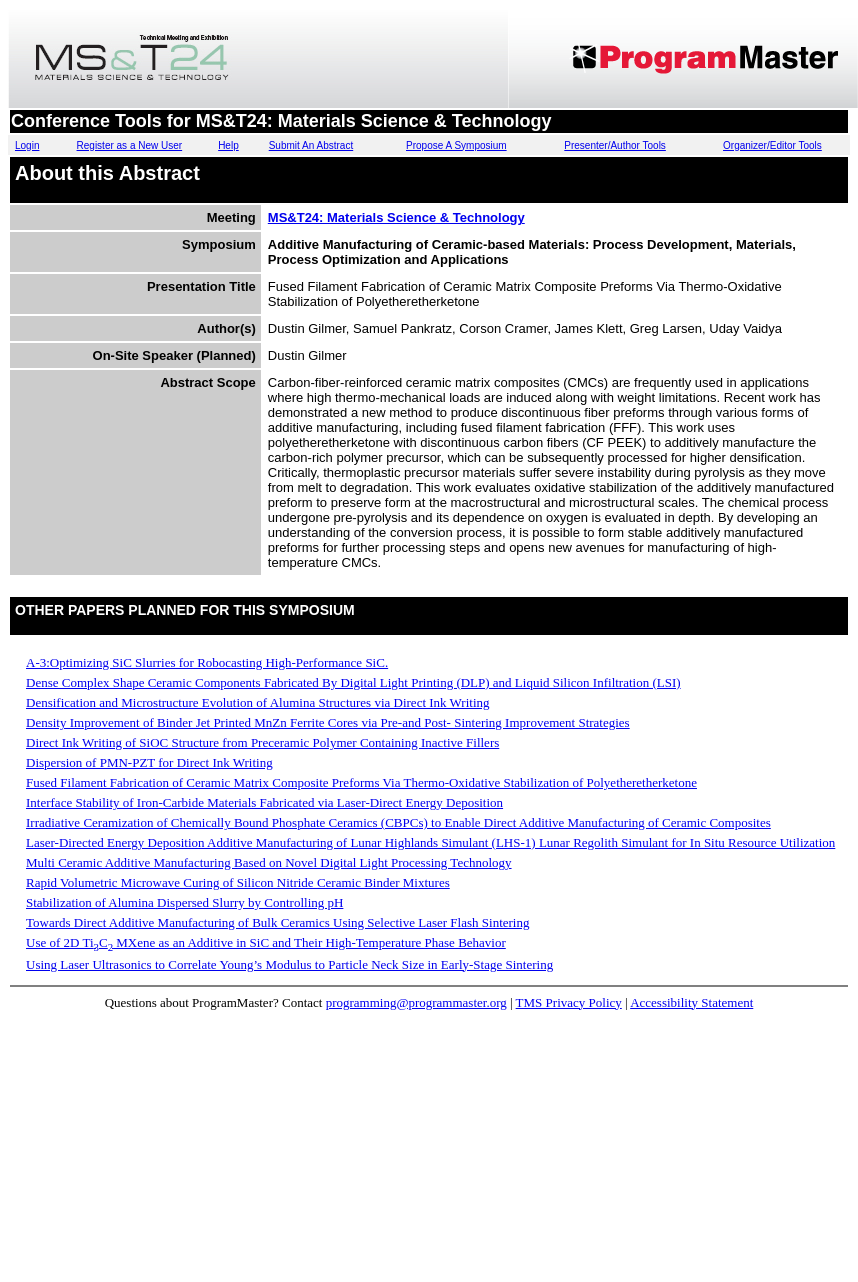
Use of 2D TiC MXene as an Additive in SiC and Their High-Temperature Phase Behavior (266, 942)
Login (27, 145)
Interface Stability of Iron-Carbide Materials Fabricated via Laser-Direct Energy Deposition (264, 802)
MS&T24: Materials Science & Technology (396, 217)
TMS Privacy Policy (569, 1002)
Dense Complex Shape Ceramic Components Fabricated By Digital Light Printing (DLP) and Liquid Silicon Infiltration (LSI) (353, 682)
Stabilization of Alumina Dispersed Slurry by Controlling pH (184, 902)
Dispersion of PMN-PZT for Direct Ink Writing (149, 762)
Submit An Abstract (311, 145)
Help (228, 145)
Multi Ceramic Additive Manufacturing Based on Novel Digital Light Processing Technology (269, 862)
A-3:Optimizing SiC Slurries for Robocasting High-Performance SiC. (207, 662)
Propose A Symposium (456, 145)
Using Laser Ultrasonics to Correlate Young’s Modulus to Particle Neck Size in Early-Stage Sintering (289, 964)
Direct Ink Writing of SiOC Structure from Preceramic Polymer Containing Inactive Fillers (262, 742)
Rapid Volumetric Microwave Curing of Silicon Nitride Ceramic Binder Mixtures (238, 882)
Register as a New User (130, 145)
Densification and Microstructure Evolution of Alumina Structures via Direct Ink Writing (258, 702)
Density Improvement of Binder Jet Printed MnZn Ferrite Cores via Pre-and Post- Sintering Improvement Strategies (328, 722)
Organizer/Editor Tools (772, 145)
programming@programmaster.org (416, 1002)
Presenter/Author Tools (615, 145)
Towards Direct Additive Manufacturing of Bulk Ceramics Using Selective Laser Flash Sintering (277, 922)
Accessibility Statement (691, 1002)
